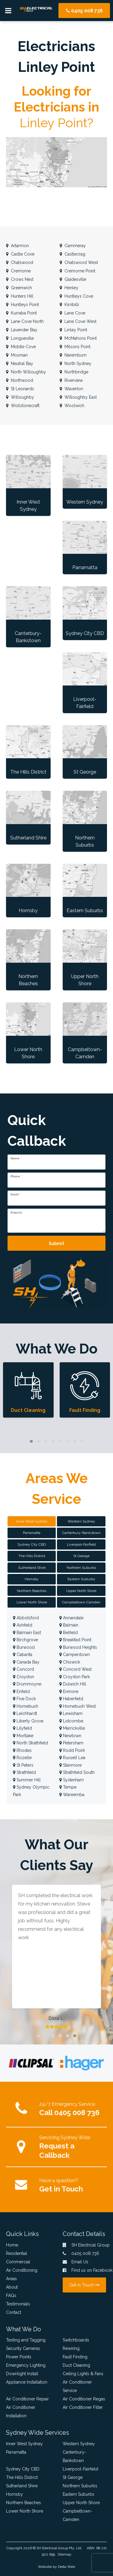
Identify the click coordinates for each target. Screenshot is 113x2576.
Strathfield (24, 1772)
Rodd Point (72, 1750)
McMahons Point (78, 338)
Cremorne (18, 270)
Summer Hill (27, 1779)
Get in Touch (61, 2189)
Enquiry (16, 1212)
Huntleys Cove (76, 296)
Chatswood (19, 262)
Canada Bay (26, 1662)
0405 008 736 (84, 11)
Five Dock (24, 1698)
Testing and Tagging (26, 2340)
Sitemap (64, 2554)
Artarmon (17, 245)
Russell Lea (72, 1757)
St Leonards (20, 388)
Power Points (18, 2356)
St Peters (23, 1765)
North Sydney (75, 363)
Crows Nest (19, 279)
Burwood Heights (78, 1647)
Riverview (71, 380)
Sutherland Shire (22, 2485)
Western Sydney (79, 2443)
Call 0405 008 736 (69, 2112)
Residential (16, 2253)
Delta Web (66, 2567)
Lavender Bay (21, 329)
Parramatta (16, 2452)
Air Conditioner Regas (84, 2399)
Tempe (68, 1787)
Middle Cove (21, 346)
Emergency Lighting (26, 2365)
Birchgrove (25, 1639)
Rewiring (71, 2348)
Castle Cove (20, 254)
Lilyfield (22, 1728)
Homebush (25, 1706)
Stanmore (70, 1765)
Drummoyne (27, 1684)
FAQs (11, 2295)
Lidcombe (71, 1721)
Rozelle (22, 1757)
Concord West (75, 1669)
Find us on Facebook (85, 2270)
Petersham (71, 1742)
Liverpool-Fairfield (80, 2469)
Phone (16, 1176)
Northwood (19, 380)
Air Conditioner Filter (83, 2407)
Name (16, 1158)
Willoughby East (78, 397)
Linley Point (73, 329)
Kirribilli (69, 304)
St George (73, 2477)
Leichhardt (25, 1713)
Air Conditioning (21, 2270)
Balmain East (27, 1632)
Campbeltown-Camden (77, 2515)
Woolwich (72, 405)
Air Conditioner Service (77, 2386)
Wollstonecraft (22, 405)
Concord (23, 1669)
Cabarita (22, 1654)
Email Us (75, 2261)
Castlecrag (72, 254)
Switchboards (76, 2340)
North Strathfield (30, 1742)
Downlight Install (22, 2373)
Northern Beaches (23, 2502)
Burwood (24, 1647)
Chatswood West (79, 262)
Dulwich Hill (72, 1684)
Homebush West (77, 1706)
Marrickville (72, 1728)
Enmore (68, 1691)
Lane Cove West (78, 321)
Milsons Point (75, 346)
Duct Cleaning (76, 2365)
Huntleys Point (22, 304)
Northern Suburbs (80, 2485)
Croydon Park (74, 1676)
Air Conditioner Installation (20, 2411)
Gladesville (73, 279)
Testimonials (18, 2304)
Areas (11, 2278)
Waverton (71, 388)
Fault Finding (75, 2356)
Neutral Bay (19, 363)
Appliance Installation (26, 2382)
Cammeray (73, 245)
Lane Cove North (25, 321)
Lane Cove (72, 313)
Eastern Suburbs (78, 2494)
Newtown (70, 1735)
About (12, 2287)
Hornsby (14, 2494)
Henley (69, 287)
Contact (13, 2312)
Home (12, 2245)
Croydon (23, 1676)
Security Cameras (23, 2348)
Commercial (18, 2261)
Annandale (71, 1617)
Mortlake (23, 1735)
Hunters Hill (19, 296)
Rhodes (22, 1750)
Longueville (20, 338)
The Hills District (22, 2477)
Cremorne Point (77, 270)
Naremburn (73, 355)
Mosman (17, 355)
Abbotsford (26, 1617)
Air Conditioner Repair (27, 2399)
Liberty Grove (28, 1721)
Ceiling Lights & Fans (83, 2373)
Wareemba (71, 1794)
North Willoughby (26, 372)
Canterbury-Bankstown (74, 2456)
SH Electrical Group (52, 2548)
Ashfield (22, 1625)
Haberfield (71, 1698)
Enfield (21, 1691)
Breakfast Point (75, 1639)
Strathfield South (77, 1772)
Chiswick (69, 1662)
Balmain (68, 1625)
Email (15, 1194)
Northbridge (74, 372)
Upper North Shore (81, 2502)
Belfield (68, 1632)
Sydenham (71, 1779)
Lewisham (71, 1713)
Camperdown (74, 1654)
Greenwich (19, 287)
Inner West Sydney (24, 2443)
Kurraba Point (21, 313)
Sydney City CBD (22, 2469)
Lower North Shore (24, 2511)
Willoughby (20, 397)
